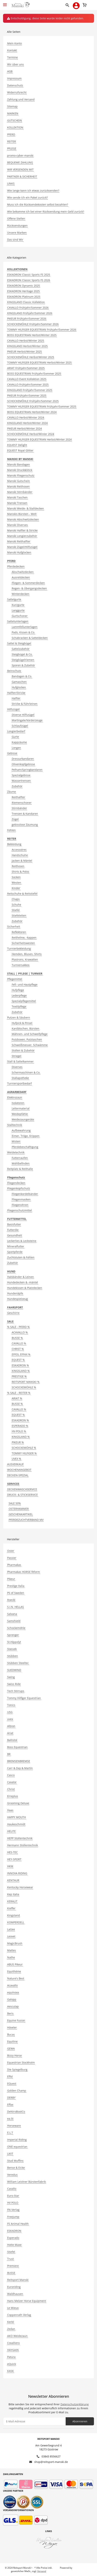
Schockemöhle (16, 1628)
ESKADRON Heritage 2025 (23, 291)
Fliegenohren (20, 1205)
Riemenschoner (22, 802)
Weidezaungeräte (23, 1119)
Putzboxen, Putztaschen (27, 1039)
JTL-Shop (77, 2567)
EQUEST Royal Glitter (20, 450)
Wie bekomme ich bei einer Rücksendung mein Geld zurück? (45, 211)
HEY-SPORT (14, 1859)
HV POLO (12, 2202)
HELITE (11, 1831)
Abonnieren (79, 2421)
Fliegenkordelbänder (25, 1194)
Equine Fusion (16, 2020)
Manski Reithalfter (18, 541)
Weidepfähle (20, 1114)
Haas (10, 1810)
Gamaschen (19, 682)
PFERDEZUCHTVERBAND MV (26, 1520)
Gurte (15, 736)
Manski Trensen (17, 503)
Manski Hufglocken (19, 552)
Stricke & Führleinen (24, 704)
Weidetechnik (15, 1152)
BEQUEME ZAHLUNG (20, 162)
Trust (10, 2259)
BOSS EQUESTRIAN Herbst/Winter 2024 (32, 412)
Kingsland (13, 1915)
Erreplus (12, 1796)
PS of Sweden (15, 1593)
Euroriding (14, 2287)
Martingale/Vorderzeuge (27, 720)
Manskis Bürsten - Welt (21, 514)
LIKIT (10, 2153)
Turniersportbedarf (19, 1083)
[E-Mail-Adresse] (34, 2421)
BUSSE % (17, 1338)
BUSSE (11, 2273)
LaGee (11, 1929)
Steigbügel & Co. (22, 654)
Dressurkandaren (23, 758)
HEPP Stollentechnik (19, 1838)
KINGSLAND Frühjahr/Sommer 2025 (29, 390)
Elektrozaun (14, 1097)
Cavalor (12, 1782)
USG (9, 1712)
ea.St (10, 2118)
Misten (16, 1141)
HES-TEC (12, 1852)
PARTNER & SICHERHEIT (22, 176)
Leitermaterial (20, 1108)
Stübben (12, 1656)
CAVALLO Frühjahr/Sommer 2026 (28, 307)
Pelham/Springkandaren (27, 769)
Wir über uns (15, 64)
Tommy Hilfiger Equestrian (24, 1698)
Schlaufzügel (20, 726)
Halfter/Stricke (16, 693)
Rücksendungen (17, 225)
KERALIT (12, 1901)
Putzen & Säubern (18, 1017)
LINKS (11, 183)
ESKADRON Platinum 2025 (23, 296)
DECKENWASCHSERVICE (22, 1489)
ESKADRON (14, 2231)
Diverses (17, 1067)
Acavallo (12, 1985)
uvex (10, 1719)
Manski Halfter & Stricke (22, 530)
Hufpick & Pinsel (22, 1023)
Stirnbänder (19, 808)
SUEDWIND (14, 1670)
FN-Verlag (13, 2209)
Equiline (12, 2041)
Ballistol (12, 1740)
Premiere (13, 2266)
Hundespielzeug (17, 1299)
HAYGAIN (13, 2350)
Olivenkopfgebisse (23, 764)
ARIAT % (17, 1398)
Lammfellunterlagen (24, 627)
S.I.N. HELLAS (15, 1607)
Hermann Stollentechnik (22, 1845)
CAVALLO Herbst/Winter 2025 (25, 340)
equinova (13, 1992)
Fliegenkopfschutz (18, 1188)
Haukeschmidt (16, 1824)
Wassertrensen (21, 780)
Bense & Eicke (16, 2167)
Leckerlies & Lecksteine (21, 1241)
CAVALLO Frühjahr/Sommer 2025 (28, 384)
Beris (10, 2013)
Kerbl (10, 2322)
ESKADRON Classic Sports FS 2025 (28, 274)
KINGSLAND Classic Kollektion (26, 302)
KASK (10, 2371)
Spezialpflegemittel (24, 1001)
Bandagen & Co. (22, 676)
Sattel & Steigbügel (19, 643)
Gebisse (12, 753)
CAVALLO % (19, 1343)
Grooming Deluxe (18, 1803)
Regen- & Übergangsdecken (29, 588)
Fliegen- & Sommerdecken (28, 583)
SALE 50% (15, 1503)
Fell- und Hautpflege (24, 984)
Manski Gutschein (18, 481)
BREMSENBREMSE (18, 1761)
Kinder (16, 888)
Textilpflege (19, 1006)
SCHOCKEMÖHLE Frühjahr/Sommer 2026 (33, 324)
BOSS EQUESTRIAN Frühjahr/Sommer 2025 (34, 373)
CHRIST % (18, 1349)
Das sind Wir (15, 239)
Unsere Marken (17, 232)
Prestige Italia (15, 1586)
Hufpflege (18, 990)
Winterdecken (20, 594)
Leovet (11, 1936)
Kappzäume (19, 742)
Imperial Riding (17, 2139)
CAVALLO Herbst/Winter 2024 (25, 417)
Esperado (13, 2238)
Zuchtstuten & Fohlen (20, 1257)
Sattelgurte (14, 599)
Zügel (15, 819)
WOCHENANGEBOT (19, 1469)
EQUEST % (18, 1360)
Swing (11, 1677)
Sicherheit (13, 926)
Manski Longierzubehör (22, 536)
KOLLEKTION (15, 127)
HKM (10, 1866)
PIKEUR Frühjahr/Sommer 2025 (26, 395)
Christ (11, 1789)
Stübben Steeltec (18, 1663)
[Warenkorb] (84, 4)
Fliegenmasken (21, 1199)
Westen (16, 882)
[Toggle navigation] (5, 3)
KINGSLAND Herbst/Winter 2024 (27, 423)
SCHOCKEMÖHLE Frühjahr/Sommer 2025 (33, 401)
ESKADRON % (20, 1365)
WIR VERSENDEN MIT (20, 169)
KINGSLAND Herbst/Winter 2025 (27, 346)
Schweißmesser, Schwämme (30, 1045)
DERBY (11, 2097)
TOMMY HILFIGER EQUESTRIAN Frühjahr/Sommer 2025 (41, 406)
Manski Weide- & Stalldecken (25, 508)
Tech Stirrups (15, 1691)
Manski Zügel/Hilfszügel (22, 547)
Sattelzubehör (20, 649)
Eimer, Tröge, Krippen (26, 1136)
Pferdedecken (16, 566)
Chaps (16, 899)
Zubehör (17, 786)
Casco (11, 1775)
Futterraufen (20, 1158)
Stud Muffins (15, 2160)
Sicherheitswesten (23, 943)
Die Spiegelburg (17, 2069)
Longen (16, 747)
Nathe (11, 1957)
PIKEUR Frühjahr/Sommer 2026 (26, 318)
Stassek (12, 1649)
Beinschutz (14, 671)
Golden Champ (16, 2090)
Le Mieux (13, 2308)
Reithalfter (18, 797)
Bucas (11, 2034)
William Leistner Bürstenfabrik (26, 2181)
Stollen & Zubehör (23, 1050)
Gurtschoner (20, 616)
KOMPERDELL (15, 1922)
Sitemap (12, 106)
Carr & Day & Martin (20, 1768)
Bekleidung (14, 844)
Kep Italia (13, 1894)
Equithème (14, 1971)
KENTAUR (13, 1880)
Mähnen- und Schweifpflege (29, 1034)
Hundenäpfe (15, 1293)
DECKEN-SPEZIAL (17, 1475)
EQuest (11, 2083)
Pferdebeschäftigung (25, 1147)
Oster (10, 1551)
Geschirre (13, 1313)
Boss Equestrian (17, 1747)
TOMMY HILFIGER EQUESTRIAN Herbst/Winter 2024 (39, 439)
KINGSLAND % (21, 1371)
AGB (9, 71)
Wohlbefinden (20, 1163)
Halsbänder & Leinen (20, 1277)
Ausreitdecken (21, 577)
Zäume (11, 791)
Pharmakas (14, 1565)
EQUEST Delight (17, 445)
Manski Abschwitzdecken (23, 519)
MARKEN (12, 113)
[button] (68, 5)
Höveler (12, 2027)
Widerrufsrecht (16, 92)
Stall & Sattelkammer (20, 1061)
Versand (41, 2571)
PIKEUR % (18, 1442)
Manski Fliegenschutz (20, 475)
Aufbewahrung (21, 1130)
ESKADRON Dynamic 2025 (23, 285)
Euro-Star (13, 2195)
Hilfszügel (13, 709)
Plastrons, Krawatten (25, 959)
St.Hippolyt (14, 1642)
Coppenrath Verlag (19, 2315)
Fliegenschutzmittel (19, 1210)
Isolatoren (18, 1103)
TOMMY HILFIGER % (24, 1453)
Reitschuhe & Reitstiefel (22, 893)
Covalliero (13, 2343)
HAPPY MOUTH (16, 1817)
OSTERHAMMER (19, 1509)
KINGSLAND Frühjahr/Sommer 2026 (29, 313)
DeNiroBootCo (16, 2111)
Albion (11, 1726)
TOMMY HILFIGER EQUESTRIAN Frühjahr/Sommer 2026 (41, 329)
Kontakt (12, 50)
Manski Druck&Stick (19, 470)
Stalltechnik (14, 1125)
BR (9, 1754)
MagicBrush (14, 1943)
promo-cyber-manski (20, 155)
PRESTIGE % (19, 1376)
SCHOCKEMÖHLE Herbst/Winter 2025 (30, 357)
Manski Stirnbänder (19, 492)
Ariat (10, 1733)
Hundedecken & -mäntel (22, 1282)
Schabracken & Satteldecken (30, 638)
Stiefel (16, 910)
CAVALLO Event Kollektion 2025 (26, 379)
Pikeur (11, 1579)
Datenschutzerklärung (75, 2404)
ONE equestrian (17, 2146)
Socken (16, 877)
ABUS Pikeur (15, 1964)
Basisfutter (14, 1224)
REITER (11, 141)
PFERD (11, 134)
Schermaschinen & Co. (26, 1072)
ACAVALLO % (20, 1332)
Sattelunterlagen (17, 621)
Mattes (11, 1950)
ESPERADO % (20, 1426)
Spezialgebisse (21, 775)
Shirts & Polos (20, 871)
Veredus (12, 2174)
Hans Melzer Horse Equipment (26, 2301)
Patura (11, 2357)
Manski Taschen (17, 497)
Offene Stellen (16, 218)
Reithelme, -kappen (24, 937)
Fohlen (11, 830)
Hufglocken (19, 687)
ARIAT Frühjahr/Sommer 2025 (26, 368)
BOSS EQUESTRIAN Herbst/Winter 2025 (32, 335)
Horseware (14, 2125)
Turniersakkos (20, 965)
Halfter (16, 698)
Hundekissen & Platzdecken (24, 1288)
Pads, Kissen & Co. (23, 632)
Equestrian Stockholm (21, 2062)
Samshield (13, 1621)
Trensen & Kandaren (25, 813)
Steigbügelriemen (23, 660)
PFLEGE (11, 148)
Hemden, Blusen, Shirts (27, 954)
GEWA (11, 2048)
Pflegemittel (14, 979)
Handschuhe (20, 855)
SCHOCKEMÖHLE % (24, 1387)
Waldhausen (15, 2294)
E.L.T (10, 2132)
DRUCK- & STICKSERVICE (22, 1494)
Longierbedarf (16, 731)
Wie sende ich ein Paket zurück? (27, 197)
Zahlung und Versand (21, 99)
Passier (11, 1558)
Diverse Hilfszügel (23, 715)
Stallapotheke (20, 1078)
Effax (10, 2104)
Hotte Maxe (14, 2245)
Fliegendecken (16, 1183)
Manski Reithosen (18, 486)
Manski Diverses (17, 525)
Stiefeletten (19, 915)
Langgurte (18, 610)
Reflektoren (19, 932)
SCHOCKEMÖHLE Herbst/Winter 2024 (30, 434)
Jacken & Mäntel (22, 860)
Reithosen (18, 866)
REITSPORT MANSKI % (26, 1382)
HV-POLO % (19, 1431)
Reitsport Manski (18, 2280)
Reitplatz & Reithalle (20, 1169)
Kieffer (11, 1908)
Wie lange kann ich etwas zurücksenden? (33, 190)
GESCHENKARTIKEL (21, 1514)
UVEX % (16, 1458)
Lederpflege (19, 995)
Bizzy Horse (14, 2055)
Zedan (11, 2329)
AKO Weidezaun (17, 2336)
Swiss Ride (14, 1684)
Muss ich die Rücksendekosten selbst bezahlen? (37, 204)
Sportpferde (15, 1252)
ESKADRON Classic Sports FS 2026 (28, 280)
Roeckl (11, 1600)
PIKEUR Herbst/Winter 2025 (24, 351)
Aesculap (13, 2006)
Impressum (14, 78)
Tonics (11, 1705)
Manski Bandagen (18, 464)
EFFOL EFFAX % (21, 1354)
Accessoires (19, 849)
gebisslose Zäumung (25, 824)
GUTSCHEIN (14, 120)
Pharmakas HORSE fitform (23, 1572)
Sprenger (13, 1635)
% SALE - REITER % (18, 1393)
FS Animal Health (18, 2224)
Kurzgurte (18, 605)
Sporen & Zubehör (23, 665)
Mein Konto (14, 43)
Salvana (12, 1614)
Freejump (13, 2217)
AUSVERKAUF (15, 1464)
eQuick (11, 2364)
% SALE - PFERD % (18, 1327)
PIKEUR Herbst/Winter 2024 (24, 428)
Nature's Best (15, 1978)
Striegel (16, 1056)
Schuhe (16, 904)
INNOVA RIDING (17, 1873)
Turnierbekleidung (19, 948)
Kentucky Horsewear (20, 1887)
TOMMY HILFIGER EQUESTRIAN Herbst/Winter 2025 (39, 362)
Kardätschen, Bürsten (25, 1028)
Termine (12, 57)
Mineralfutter (15, 1246)
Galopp (11, 1999)
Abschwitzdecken (23, 572)
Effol (10, 2076)
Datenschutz (15, 85)
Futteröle (13, 1230)
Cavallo (11, 2188)
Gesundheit (14, 1235)
